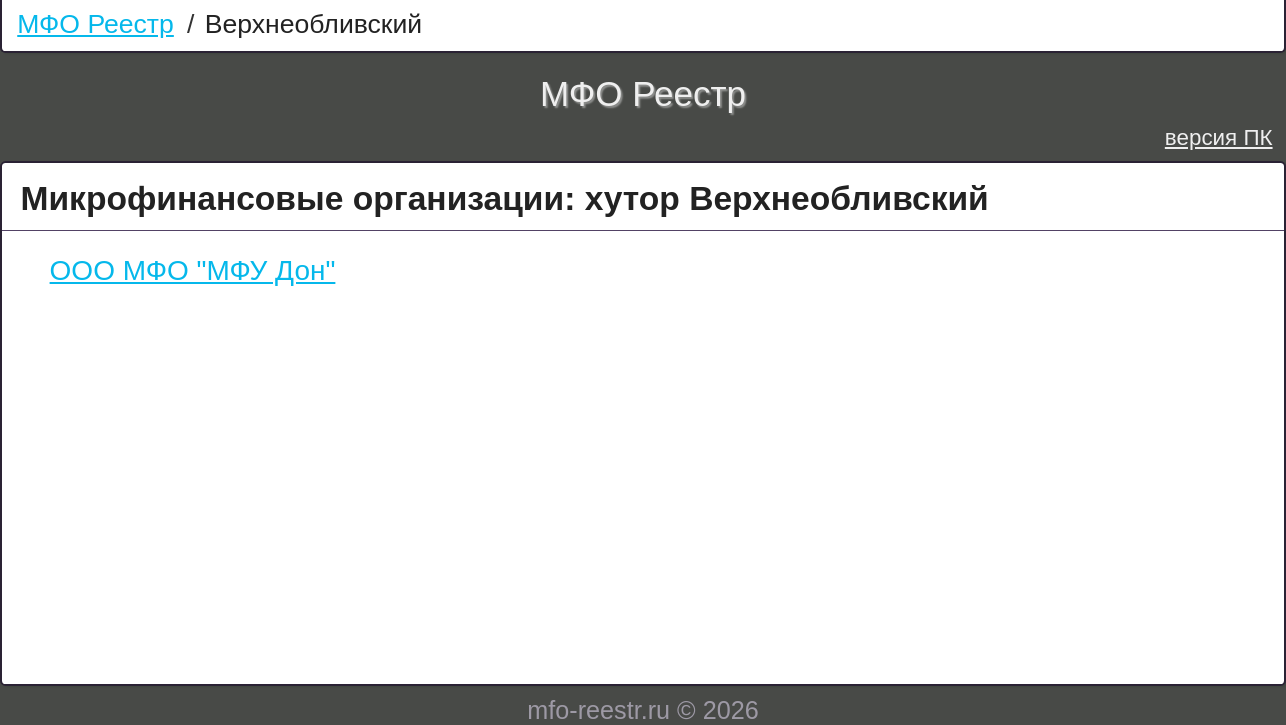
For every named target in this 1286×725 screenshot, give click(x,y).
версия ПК (1219, 137)
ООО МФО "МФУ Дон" (193, 270)
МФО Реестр (95, 24)
